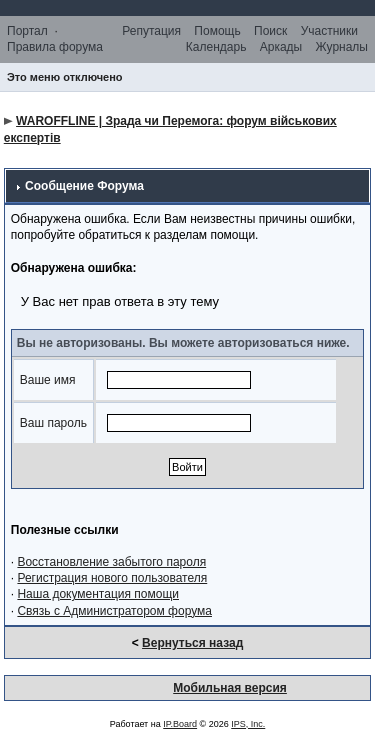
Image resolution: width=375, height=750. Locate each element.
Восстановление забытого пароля (111, 562)
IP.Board (180, 724)
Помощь (217, 31)
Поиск (270, 31)
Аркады (281, 47)
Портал (27, 31)
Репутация (151, 31)
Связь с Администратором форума (114, 611)
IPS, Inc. (248, 724)
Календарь (216, 47)
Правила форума (55, 47)
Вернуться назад (192, 643)
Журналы (342, 47)
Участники (329, 31)
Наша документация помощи (98, 594)
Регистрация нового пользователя (112, 578)
